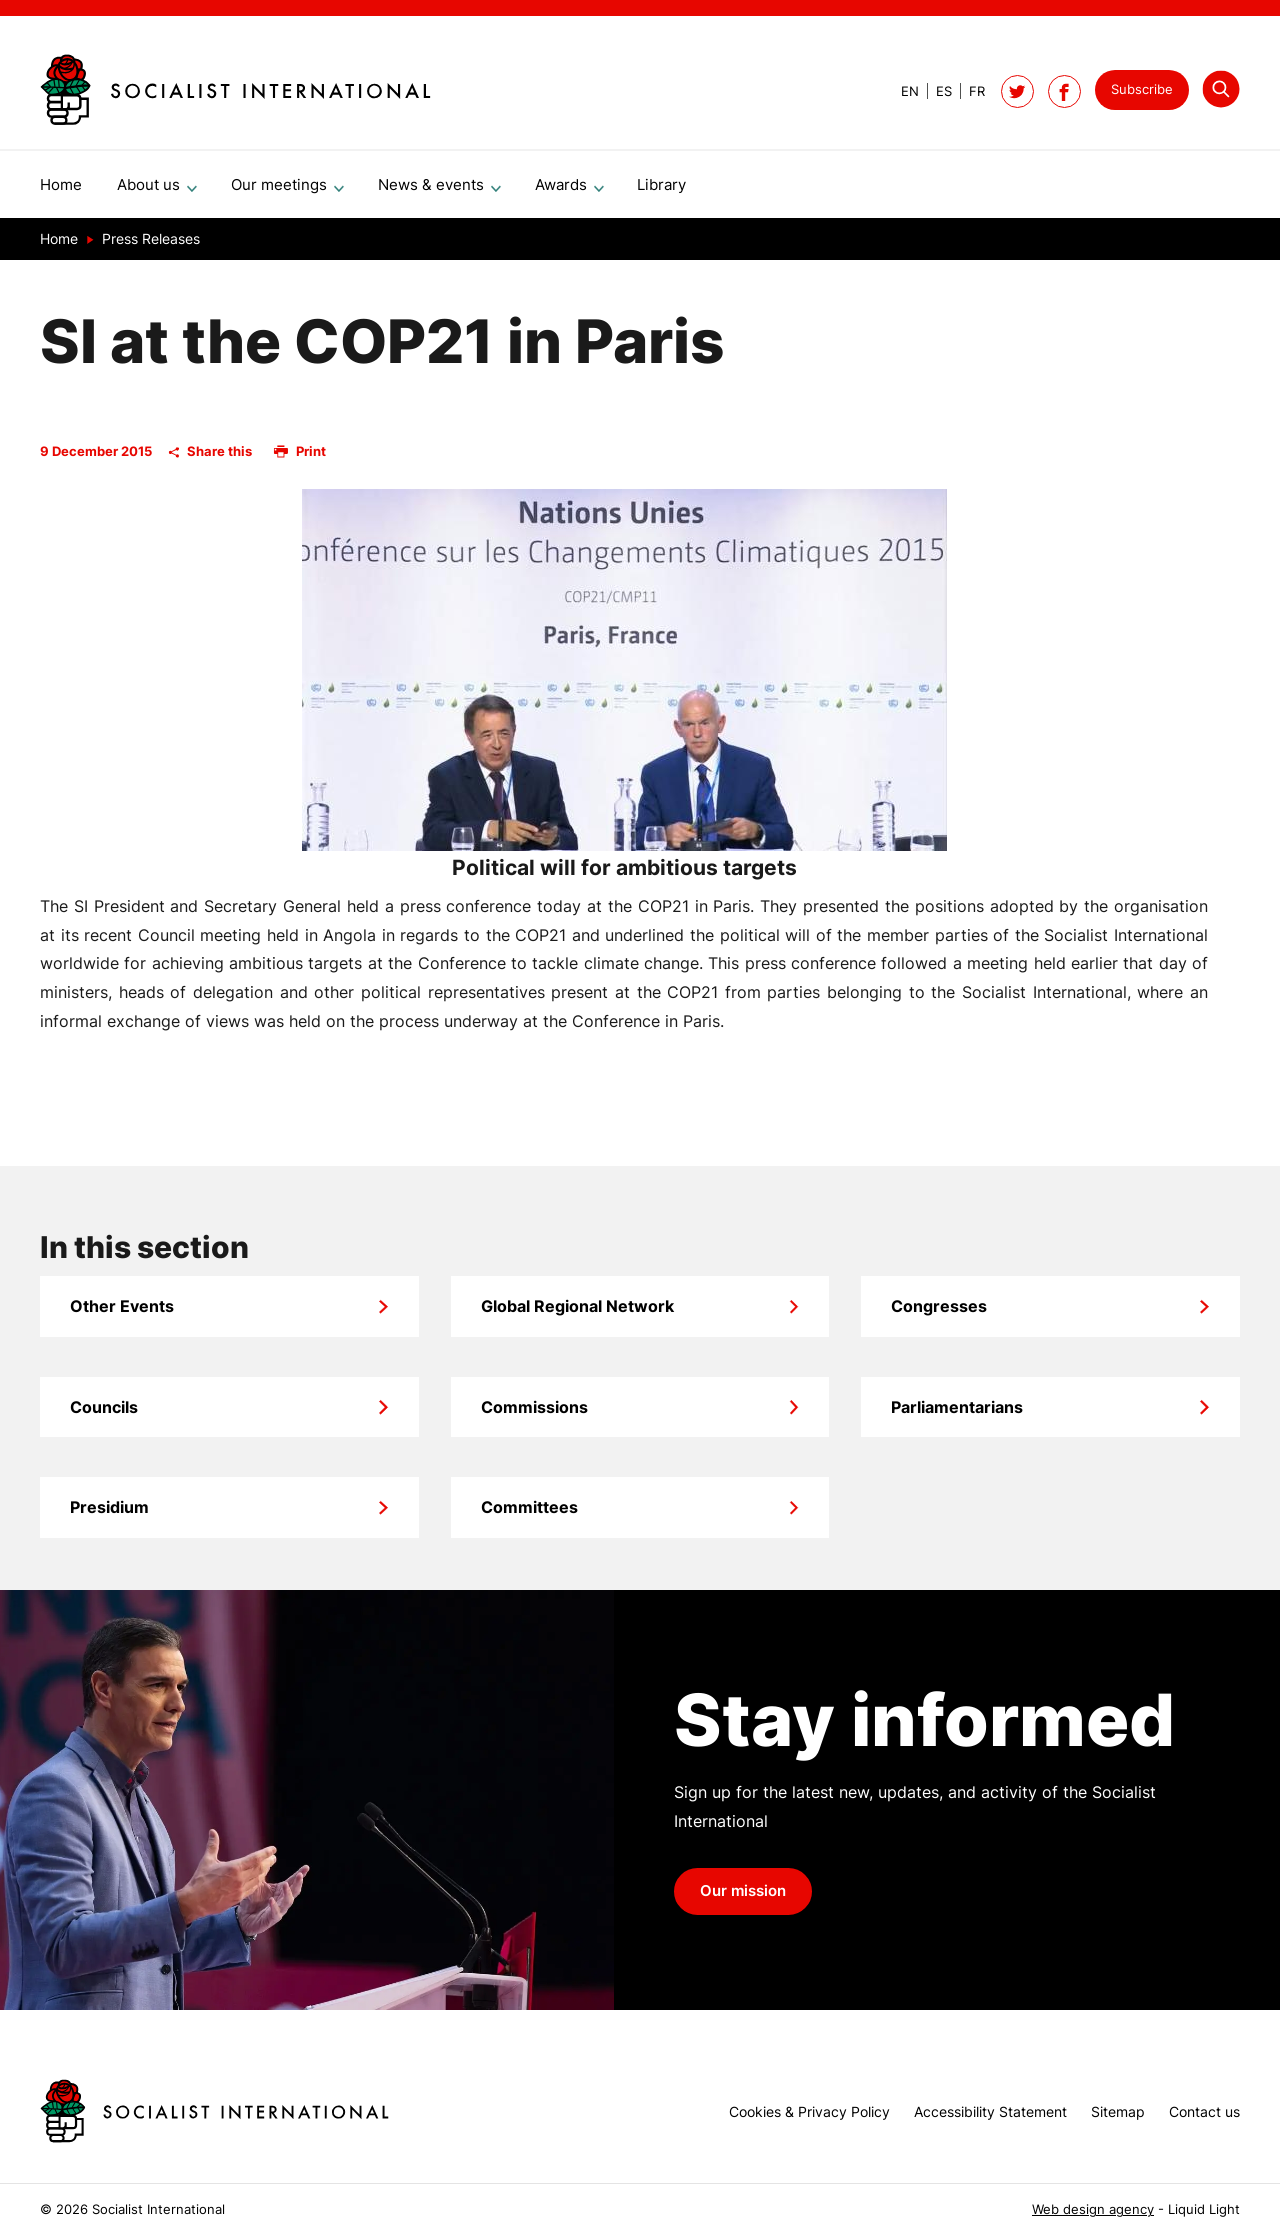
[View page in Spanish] (935, 91)
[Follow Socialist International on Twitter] (1017, 91)
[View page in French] (968, 91)
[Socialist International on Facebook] (1064, 91)
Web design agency (1093, 2209)
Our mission (743, 1899)
